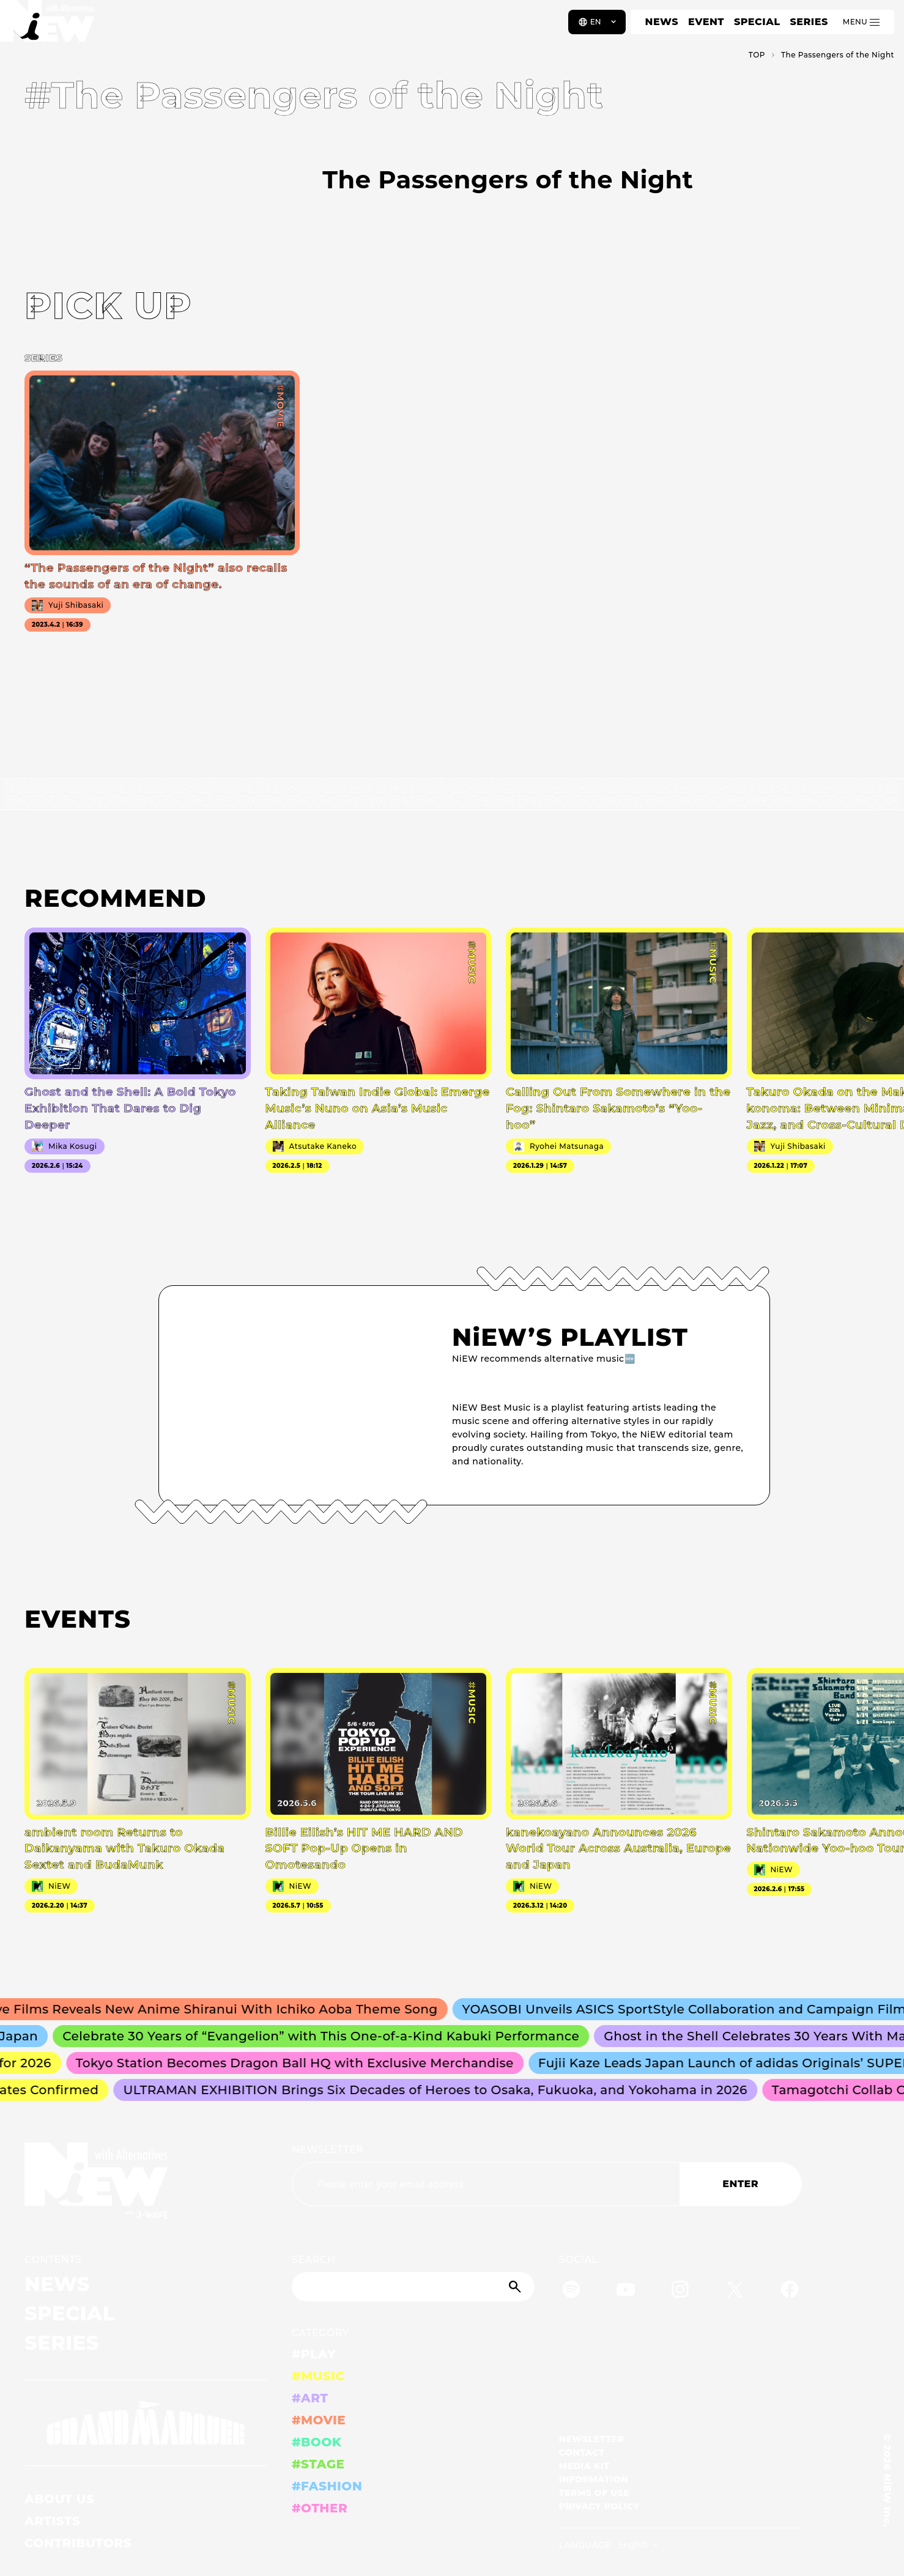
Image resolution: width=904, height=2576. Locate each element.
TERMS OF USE (594, 2492)
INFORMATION (593, 2479)
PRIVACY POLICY (599, 2506)
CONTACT (582, 2452)
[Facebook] (789, 2291)
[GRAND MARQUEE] (145, 2423)
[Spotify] (571, 2291)
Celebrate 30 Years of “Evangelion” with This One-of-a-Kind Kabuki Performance (327, 2036)
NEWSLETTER (328, 2149)
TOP (757, 54)
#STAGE (318, 2464)
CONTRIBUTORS (78, 2543)
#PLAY (314, 2354)
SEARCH (313, 2259)
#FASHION (327, 2486)
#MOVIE (319, 2420)
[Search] (413, 2286)
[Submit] (516, 2286)
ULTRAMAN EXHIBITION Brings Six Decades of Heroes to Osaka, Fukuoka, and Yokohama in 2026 (440, 2090)
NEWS (661, 22)
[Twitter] (734, 2291)
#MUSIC (318, 2376)
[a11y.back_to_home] (50, 26)
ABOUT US (59, 2499)
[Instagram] (680, 2291)
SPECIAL (757, 22)
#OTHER (319, 2508)
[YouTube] (625, 2291)
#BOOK (316, 2442)
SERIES (809, 22)
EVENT (706, 22)
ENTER (740, 2184)
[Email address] (486, 2184)
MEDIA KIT (584, 2465)
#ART (310, 2398)
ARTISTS (52, 2521)
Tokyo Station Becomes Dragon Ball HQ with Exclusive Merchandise (300, 2063)
